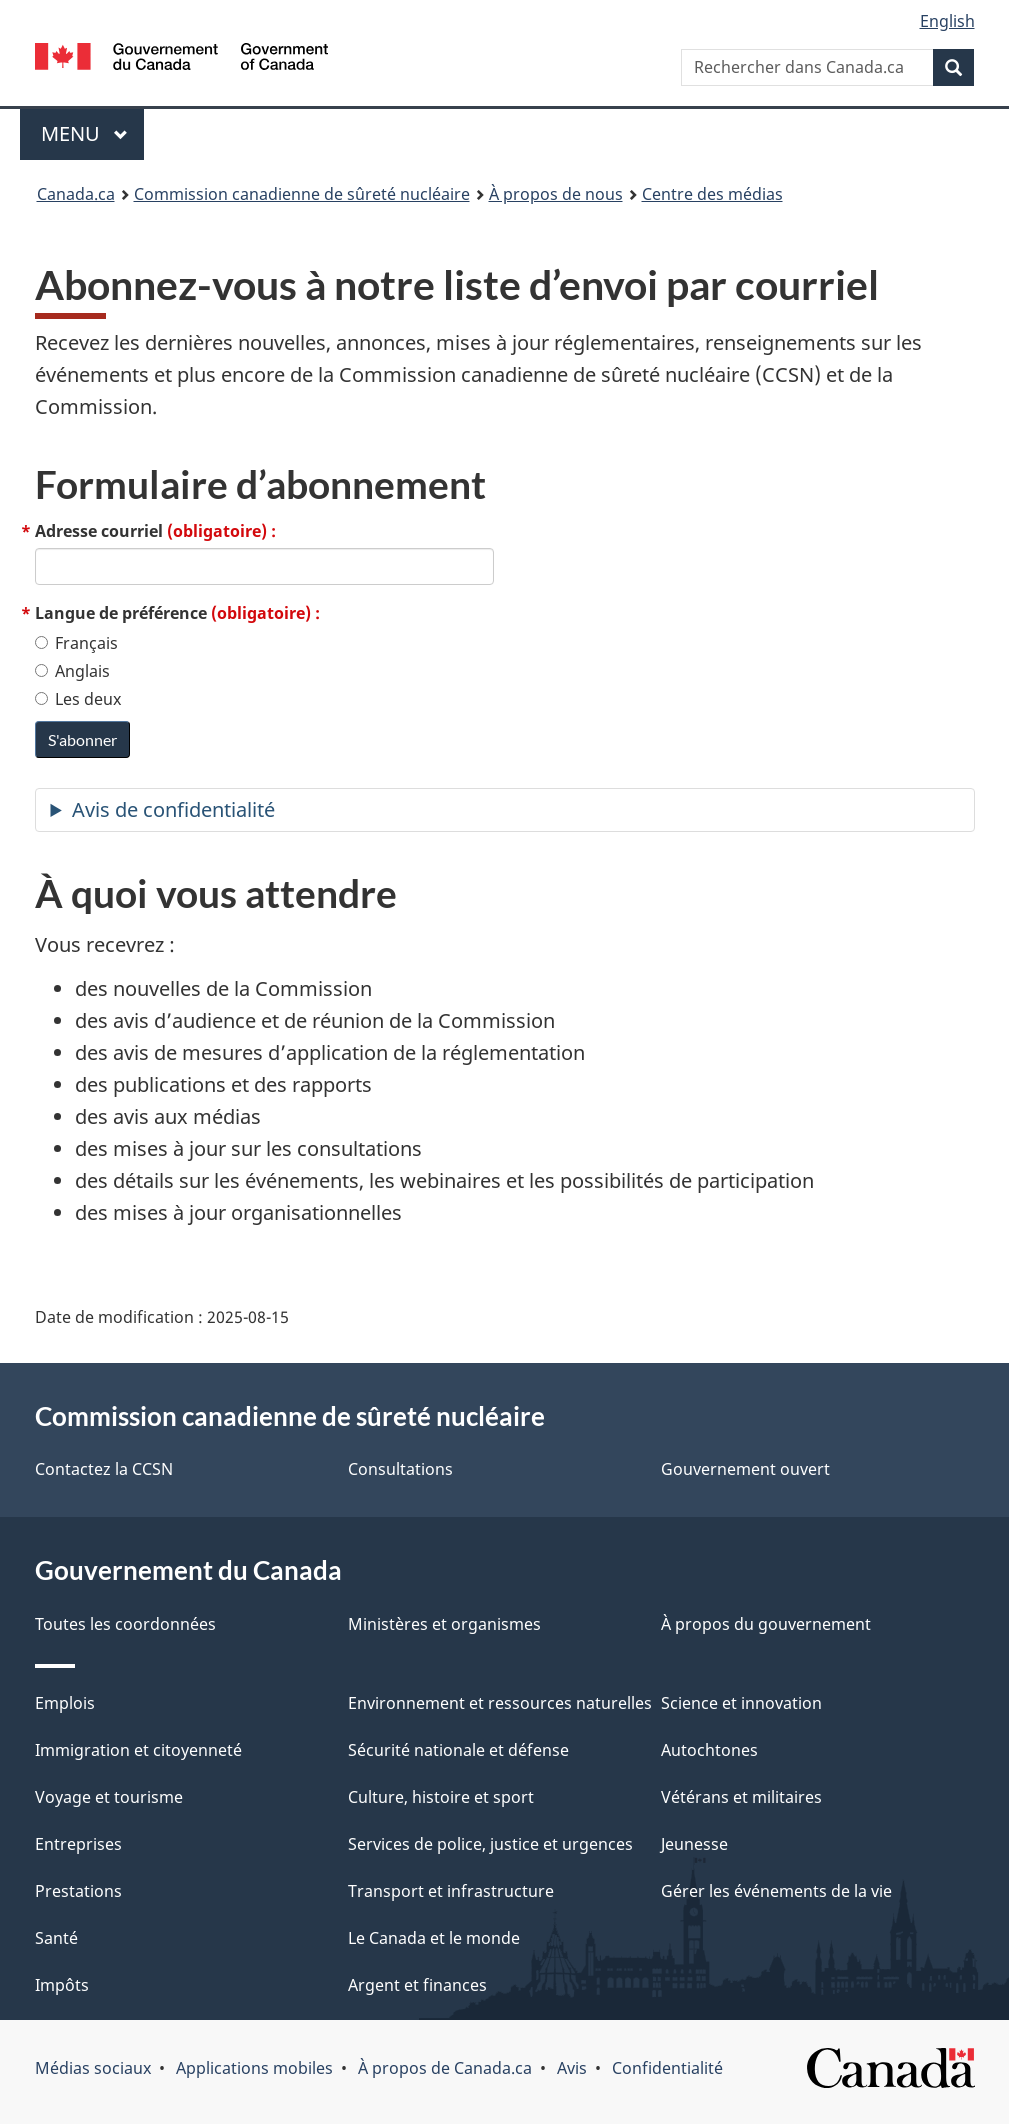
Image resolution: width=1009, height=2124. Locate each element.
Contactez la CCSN (104, 1469)
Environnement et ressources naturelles (500, 1703)
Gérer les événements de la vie (776, 1891)
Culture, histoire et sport (441, 1797)
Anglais (72, 671)
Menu (93, 133)
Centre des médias (712, 194)
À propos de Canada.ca (445, 2068)
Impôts (62, 1985)
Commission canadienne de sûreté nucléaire (302, 194)
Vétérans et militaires (741, 1797)
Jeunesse (694, 1844)
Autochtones (709, 1750)
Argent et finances (417, 1985)
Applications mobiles (254, 2068)
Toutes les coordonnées (125, 1624)
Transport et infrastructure (451, 1891)
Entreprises (78, 1844)
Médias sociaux (93, 2068)
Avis (572, 2068)
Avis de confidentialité (173, 809)
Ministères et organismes (444, 1624)
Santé (56, 1938)
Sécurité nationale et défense (458, 1750)
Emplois (65, 1703)
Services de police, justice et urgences (490, 1844)
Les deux (78, 699)
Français (76, 643)
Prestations (78, 1891)
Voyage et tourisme (109, 1797)
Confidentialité (667, 2068)
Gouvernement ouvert (745, 1469)
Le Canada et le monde (434, 1938)
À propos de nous (556, 194)
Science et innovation (741, 1703)
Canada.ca (76, 194)
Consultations (400, 1469)
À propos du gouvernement (766, 1624)
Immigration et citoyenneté (138, 1750)
